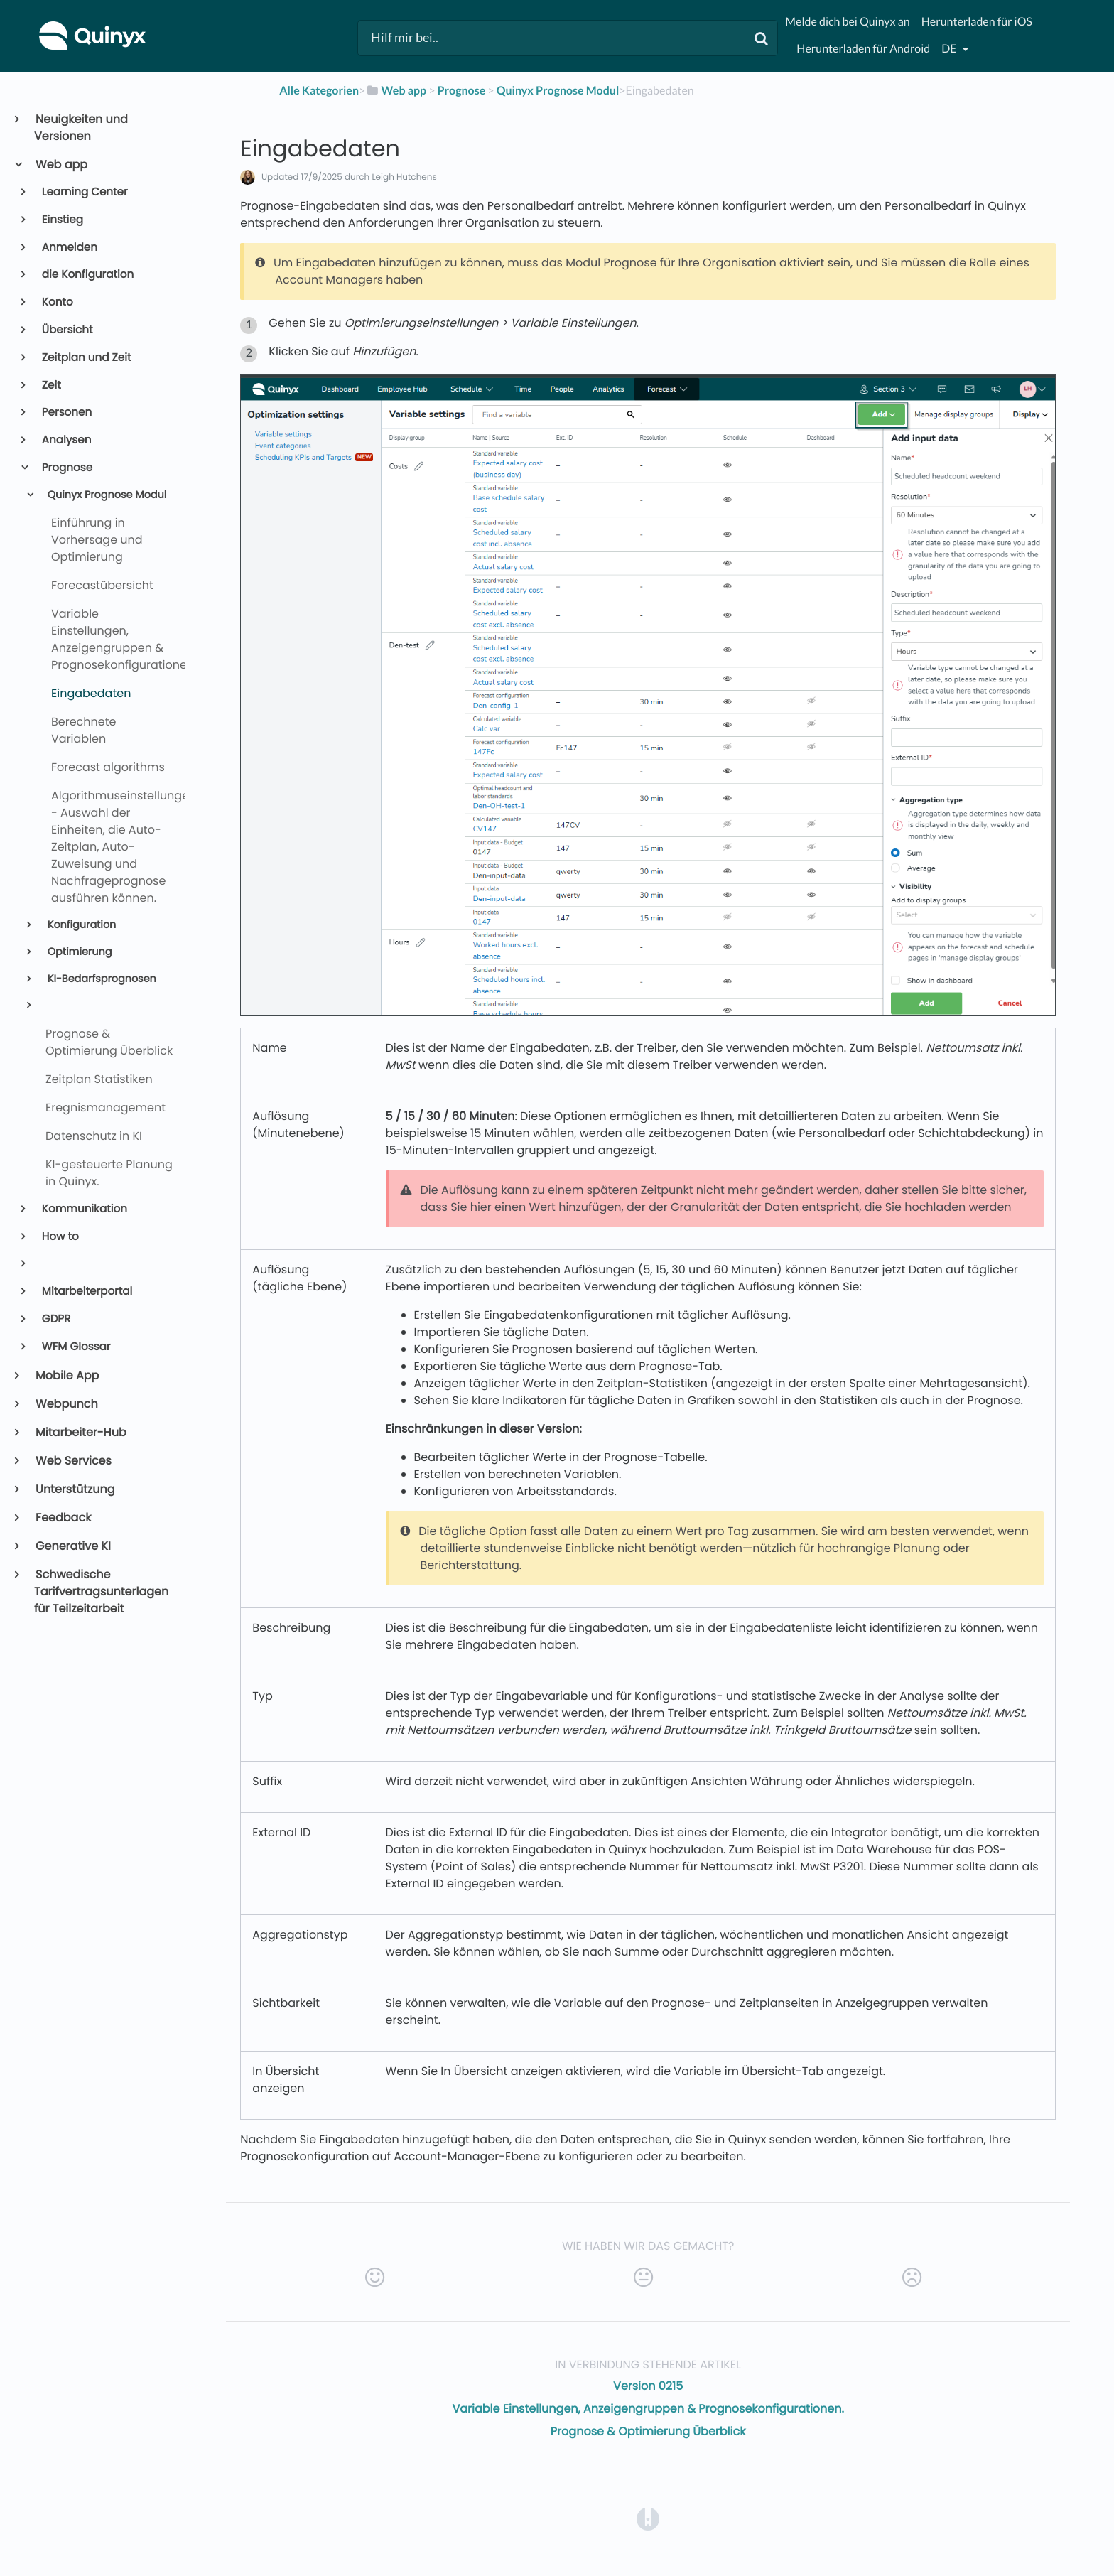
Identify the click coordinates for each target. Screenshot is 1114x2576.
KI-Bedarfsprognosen (100, 979)
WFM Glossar (75, 1347)
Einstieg (61, 219)
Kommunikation (83, 1209)
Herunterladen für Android (863, 48)
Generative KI (72, 1546)
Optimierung (78, 952)
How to (59, 1236)
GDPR (55, 1319)
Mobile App (66, 1375)
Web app (60, 164)
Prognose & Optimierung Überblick (648, 2431)
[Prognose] (462, 90)
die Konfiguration (87, 274)
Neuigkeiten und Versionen (81, 127)
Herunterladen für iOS (976, 21)
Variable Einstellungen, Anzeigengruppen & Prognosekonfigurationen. (647, 2408)
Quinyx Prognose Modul (105, 495)
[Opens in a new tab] (648, 2519)
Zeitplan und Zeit (85, 357)
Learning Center (84, 192)
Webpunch (66, 1404)
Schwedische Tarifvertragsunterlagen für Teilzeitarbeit (101, 1591)
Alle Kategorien (319, 90)
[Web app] (395, 90)
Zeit (50, 385)
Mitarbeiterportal (86, 1291)
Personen (66, 412)
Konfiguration (80, 925)
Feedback (62, 1517)
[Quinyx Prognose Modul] (558, 90)
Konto (56, 302)
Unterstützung (74, 1489)
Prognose (66, 467)
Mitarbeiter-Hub (80, 1432)
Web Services (73, 1461)
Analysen (66, 440)
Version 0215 (648, 2386)
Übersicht (66, 330)
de (949, 48)
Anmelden (68, 247)
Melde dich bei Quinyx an (847, 21)
